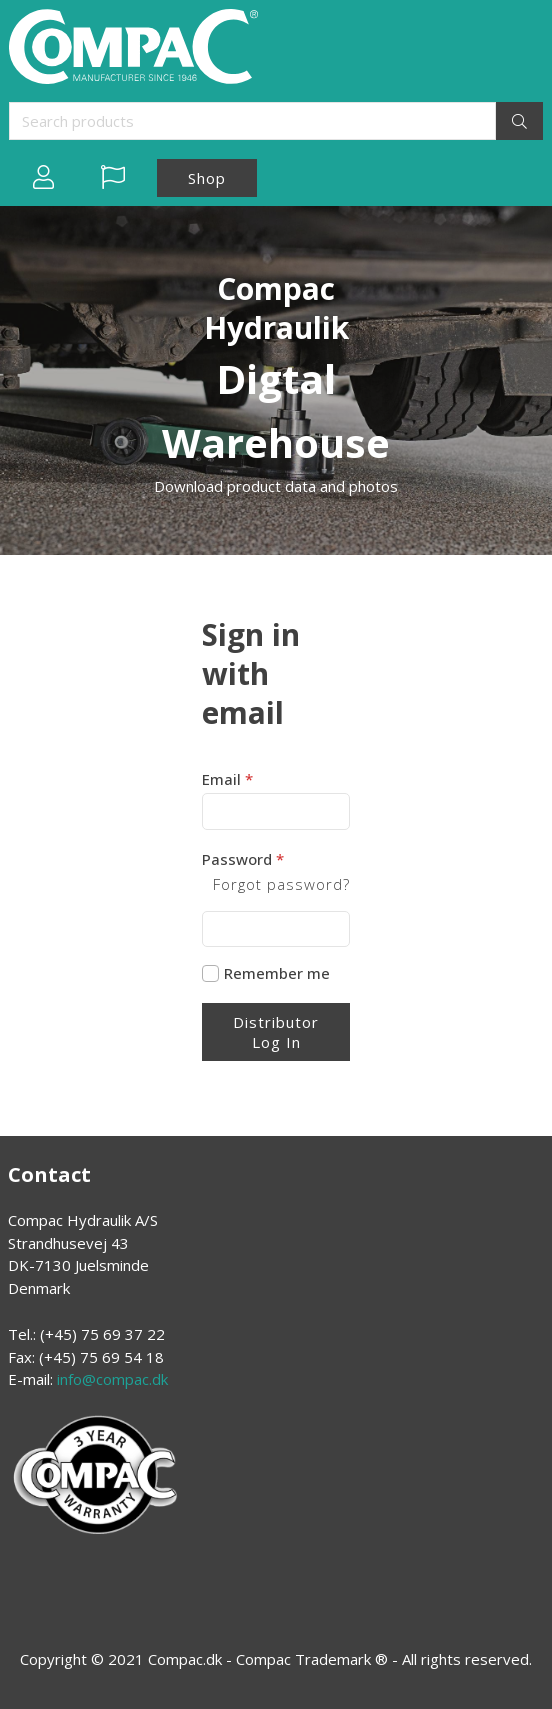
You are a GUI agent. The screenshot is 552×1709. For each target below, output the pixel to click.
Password (243, 859)
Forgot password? (281, 884)
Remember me (277, 973)
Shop (207, 178)
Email (227, 779)
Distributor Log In (276, 1032)
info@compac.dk (112, 1379)
